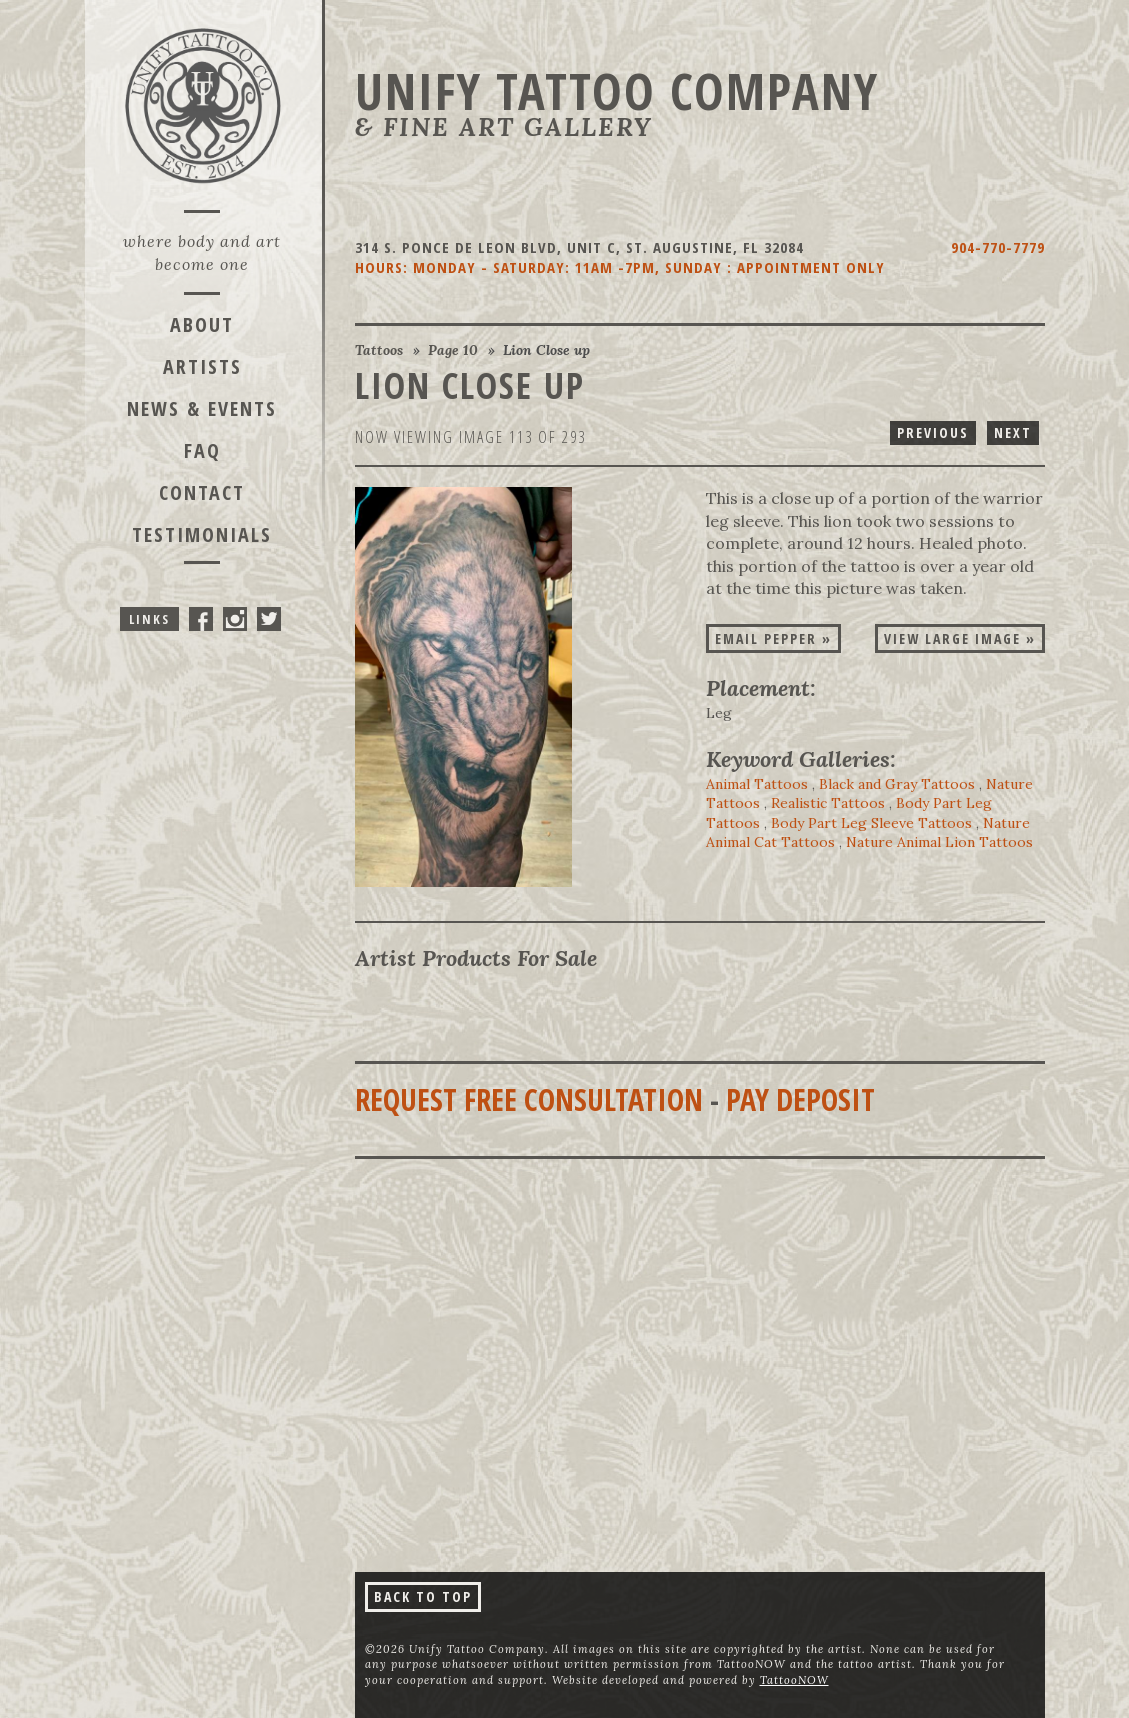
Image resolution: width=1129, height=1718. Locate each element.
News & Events (202, 408)
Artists (202, 366)
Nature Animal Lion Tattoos (939, 842)
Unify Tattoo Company (617, 91)
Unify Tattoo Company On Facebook (201, 619)
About (202, 324)
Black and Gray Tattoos (897, 784)
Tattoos (379, 350)
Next (1013, 432)
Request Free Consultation (529, 1099)
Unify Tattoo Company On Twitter (269, 619)
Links (149, 619)
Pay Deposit (800, 1099)
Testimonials (202, 534)
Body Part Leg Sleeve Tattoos (871, 823)
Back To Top (423, 1596)
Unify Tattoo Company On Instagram (235, 619)
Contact (202, 492)
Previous (933, 432)
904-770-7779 (998, 247)
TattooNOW (794, 1680)
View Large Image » (960, 638)
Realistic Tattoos (828, 803)
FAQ (202, 450)
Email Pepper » (773, 638)
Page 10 (453, 350)
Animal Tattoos (757, 784)
